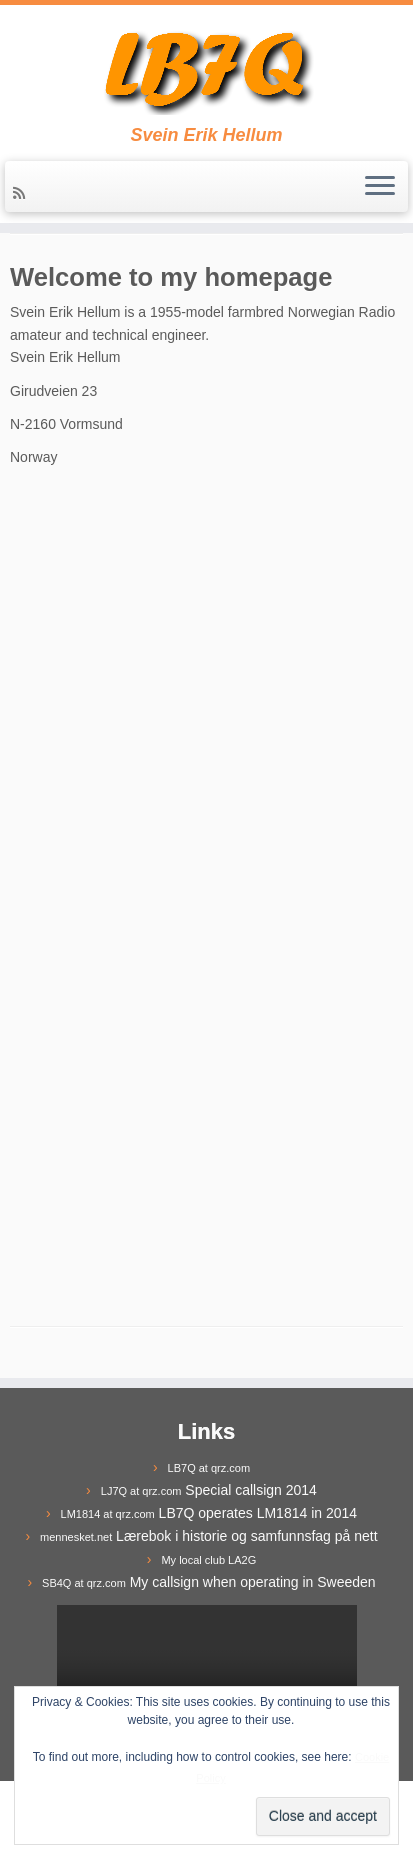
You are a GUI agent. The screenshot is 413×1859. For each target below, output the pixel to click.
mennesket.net (76, 1537)
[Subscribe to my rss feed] (22, 193)
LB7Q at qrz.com (209, 1468)
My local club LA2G (208, 1560)
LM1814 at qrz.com (108, 1514)
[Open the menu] (380, 187)
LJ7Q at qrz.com (141, 1491)
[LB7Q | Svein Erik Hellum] (206, 65)
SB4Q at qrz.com (84, 1583)
